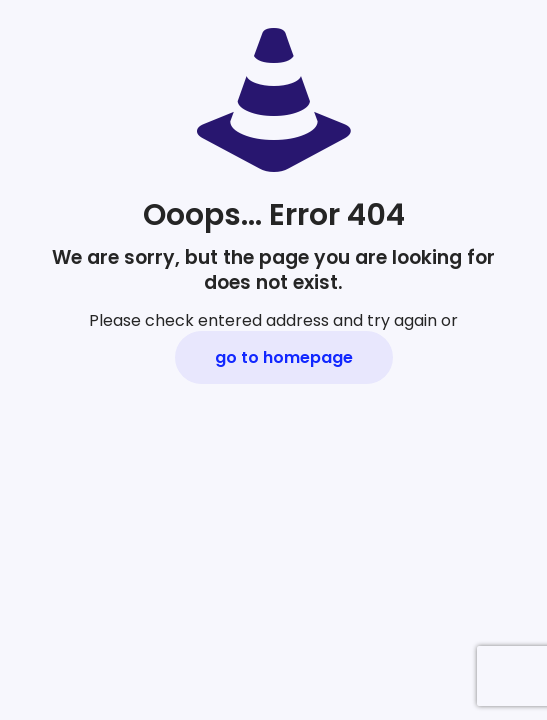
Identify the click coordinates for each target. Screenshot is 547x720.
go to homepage (284, 357)
